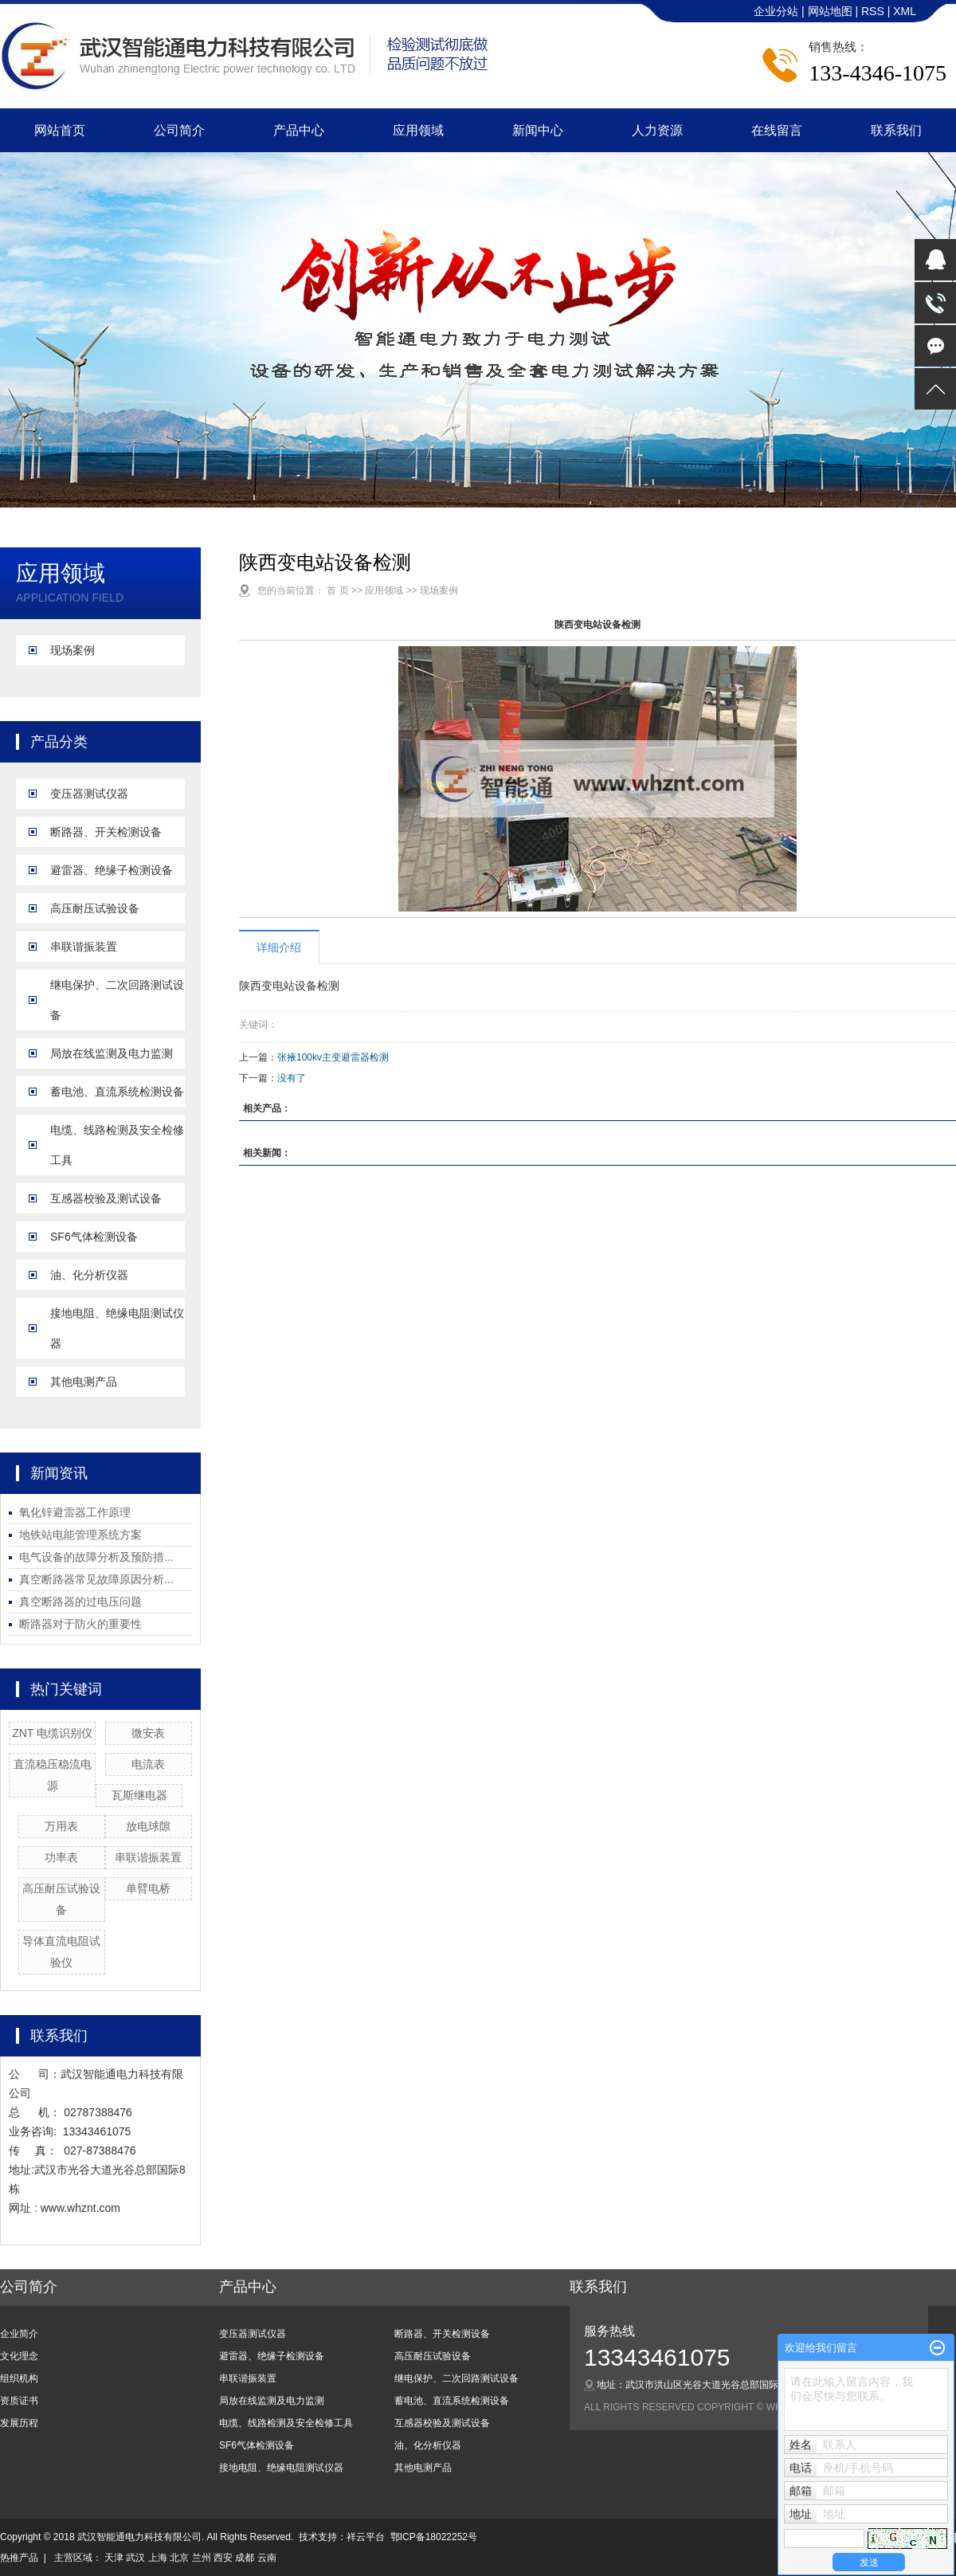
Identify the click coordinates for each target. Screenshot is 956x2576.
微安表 (148, 1733)
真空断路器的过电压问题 (80, 1601)
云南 (266, 2557)
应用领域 (418, 130)
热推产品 (19, 2557)
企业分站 (776, 11)
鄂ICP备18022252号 (433, 2537)
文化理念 (19, 2356)
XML (904, 11)
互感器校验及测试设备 (106, 1198)
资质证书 (19, 2400)
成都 (244, 2557)
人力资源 (657, 130)
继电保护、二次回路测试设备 (117, 999)
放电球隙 (148, 1826)
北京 (179, 2557)
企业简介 (19, 2333)
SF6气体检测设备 (94, 1236)
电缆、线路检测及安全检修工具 (117, 1144)
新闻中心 (537, 130)
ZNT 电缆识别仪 (52, 1733)
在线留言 (776, 130)
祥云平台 (366, 2537)
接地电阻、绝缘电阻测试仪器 (117, 1328)
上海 (157, 2557)
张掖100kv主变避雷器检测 (333, 1057)
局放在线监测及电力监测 (111, 1053)
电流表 (148, 1764)
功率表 (61, 1857)
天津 (113, 2557)
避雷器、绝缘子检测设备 (111, 870)
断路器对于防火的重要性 (80, 1623)
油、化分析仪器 (89, 1274)
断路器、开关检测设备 (106, 831)
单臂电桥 (148, 1888)
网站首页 (59, 130)
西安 (223, 2557)
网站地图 (832, 11)
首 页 (337, 590)
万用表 (61, 1826)
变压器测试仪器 (89, 793)
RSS (872, 11)
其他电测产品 (83, 1381)
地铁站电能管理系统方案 (80, 1534)
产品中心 (298, 130)
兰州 (201, 2557)
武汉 (135, 2557)
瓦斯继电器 (139, 1795)
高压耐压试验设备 (94, 908)
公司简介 (179, 130)
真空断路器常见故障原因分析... (96, 1579)
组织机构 (19, 2378)
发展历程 (19, 2423)
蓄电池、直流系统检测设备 (117, 1091)
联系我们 (896, 130)
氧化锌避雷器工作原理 (75, 1512)
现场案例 (72, 650)
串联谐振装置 (83, 946)
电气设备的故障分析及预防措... (96, 1557)
